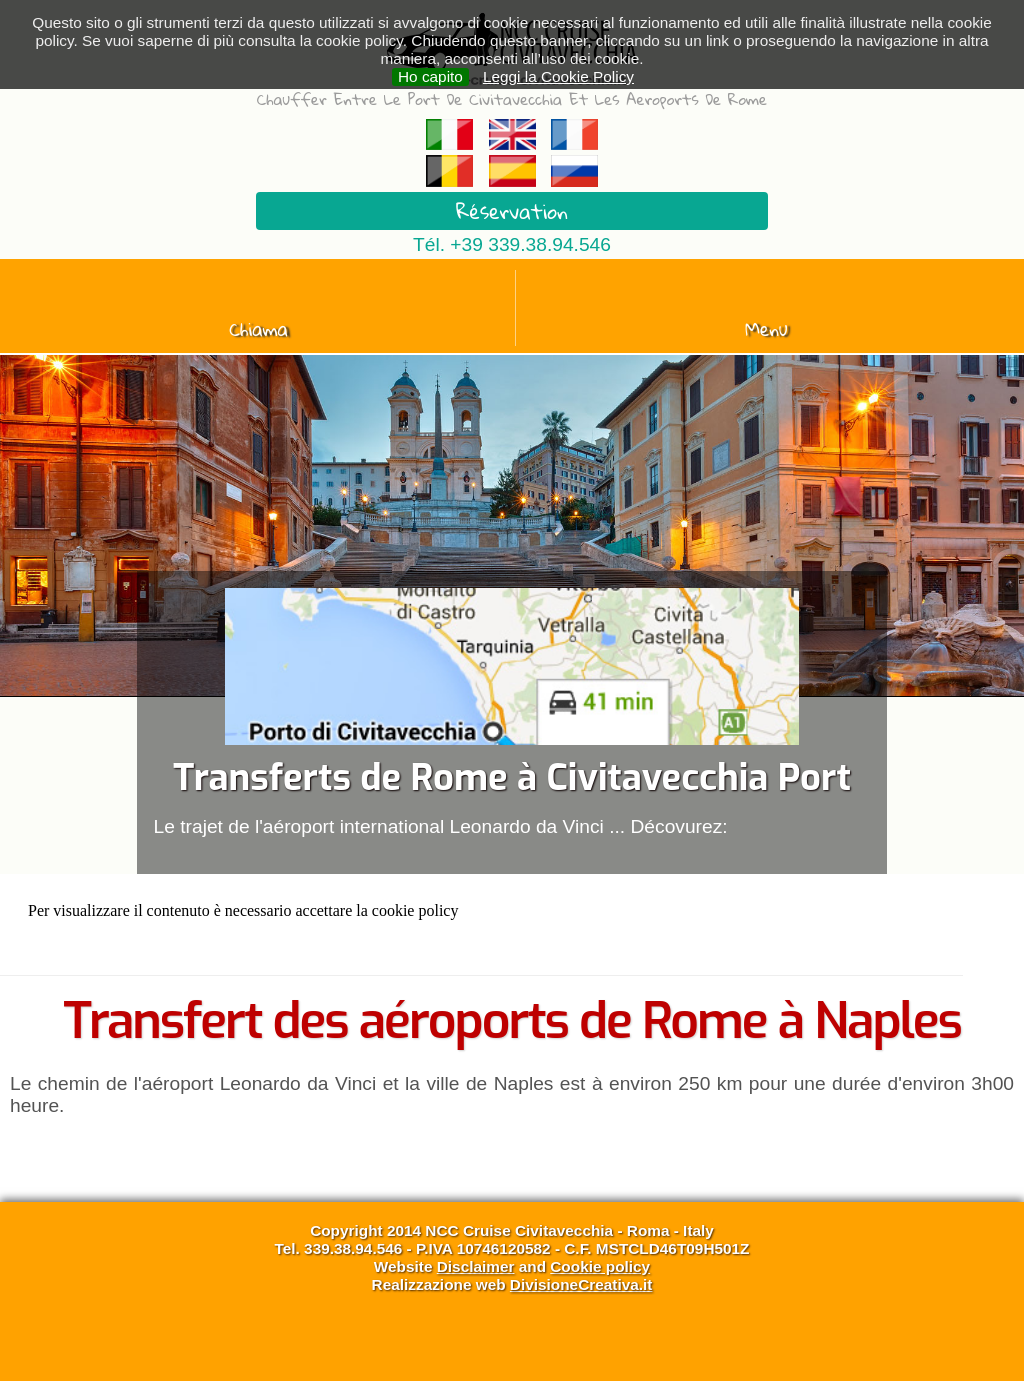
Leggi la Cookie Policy (558, 76)
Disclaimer (476, 1266)
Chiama (258, 329)
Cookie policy (600, 1266)
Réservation (512, 211)
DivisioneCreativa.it (581, 1284)
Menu (766, 329)
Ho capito (430, 76)
